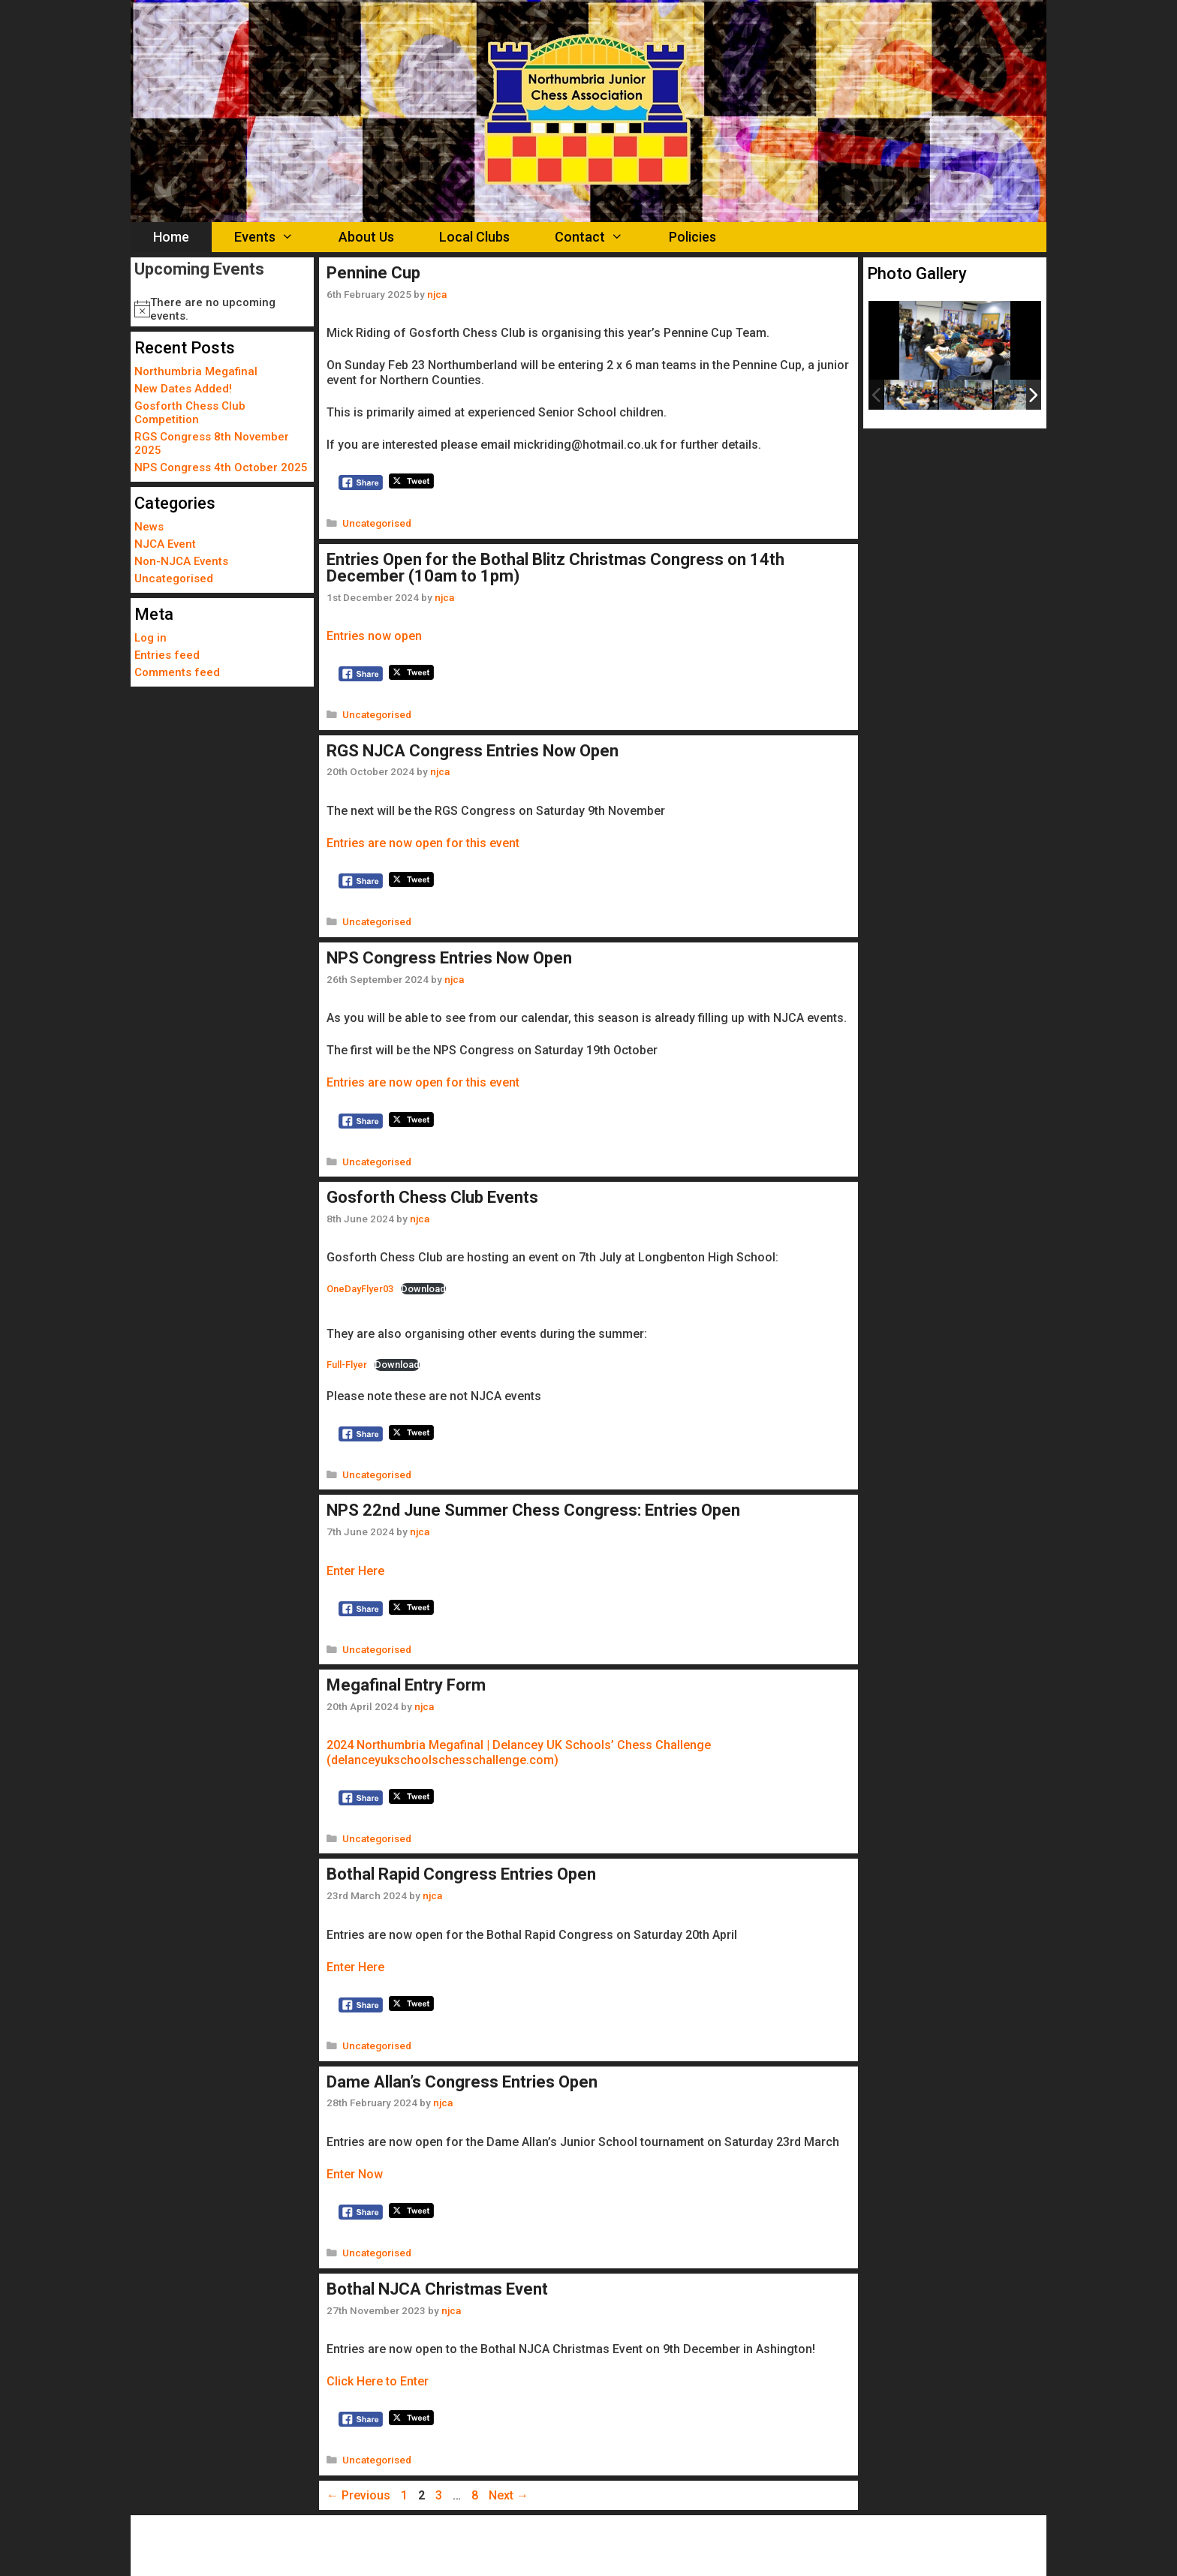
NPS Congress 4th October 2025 (221, 467)
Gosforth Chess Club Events (432, 1197)
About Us (366, 237)
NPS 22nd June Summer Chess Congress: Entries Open (533, 1510)
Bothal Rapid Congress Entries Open (461, 1874)
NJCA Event (165, 544)
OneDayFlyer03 (360, 1288)
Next (508, 2495)
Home (171, 237)
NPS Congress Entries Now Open (449, 957)
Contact (600, 237)
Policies (692, 237)
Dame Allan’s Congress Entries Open (462, 2082)
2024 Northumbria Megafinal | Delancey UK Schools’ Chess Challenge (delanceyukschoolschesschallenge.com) (519, 1752)
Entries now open (374, 636)
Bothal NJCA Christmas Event (437, 2289)
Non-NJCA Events (181, 561)
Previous (358, 2495)
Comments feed (177, 672)
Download (423, 1288)
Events (275, 237)
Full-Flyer (347, 1364)
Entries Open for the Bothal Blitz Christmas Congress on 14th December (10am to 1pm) (555, 567)
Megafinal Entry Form (406, 1685)
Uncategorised (376, 523)
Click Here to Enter (378, 2381)
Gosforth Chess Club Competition (189, 412)
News (149, 527)
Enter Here (355, 1571)
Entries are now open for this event (423, 843)
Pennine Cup (373, 272)
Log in (150, 638)
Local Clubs (474, 237)
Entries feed (167, 655)
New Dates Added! (183, 388)
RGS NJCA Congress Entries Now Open (473, 750)
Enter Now (355, 2174)
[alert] (222, 309)
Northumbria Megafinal (195, 371)
